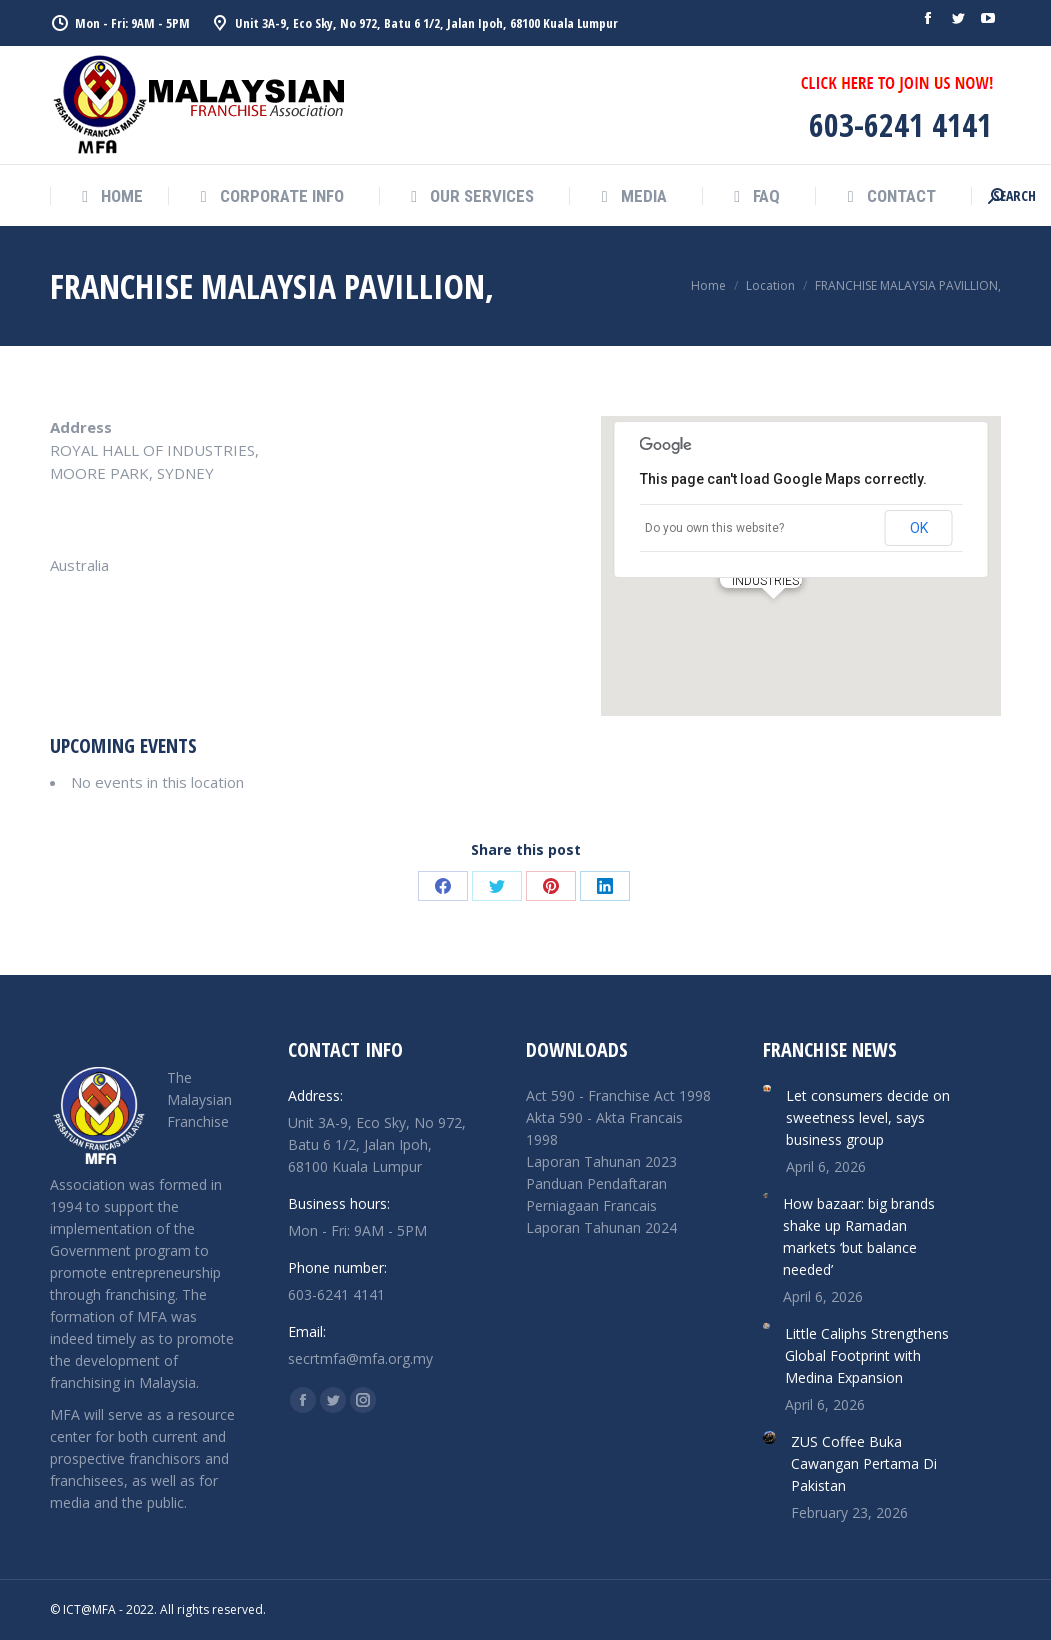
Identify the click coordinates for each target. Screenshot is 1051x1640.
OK (919, 528)
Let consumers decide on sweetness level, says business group (868, 1117)
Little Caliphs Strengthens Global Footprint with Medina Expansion (867, 1355)
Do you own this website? (714, 528)
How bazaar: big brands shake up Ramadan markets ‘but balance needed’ (859, 1236)
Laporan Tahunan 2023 (601, 1161)
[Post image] (766, 1088)
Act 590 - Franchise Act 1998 (618, 1095)
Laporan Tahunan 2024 (601, 1227)
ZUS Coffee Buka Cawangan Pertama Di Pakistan (864, 1463)
